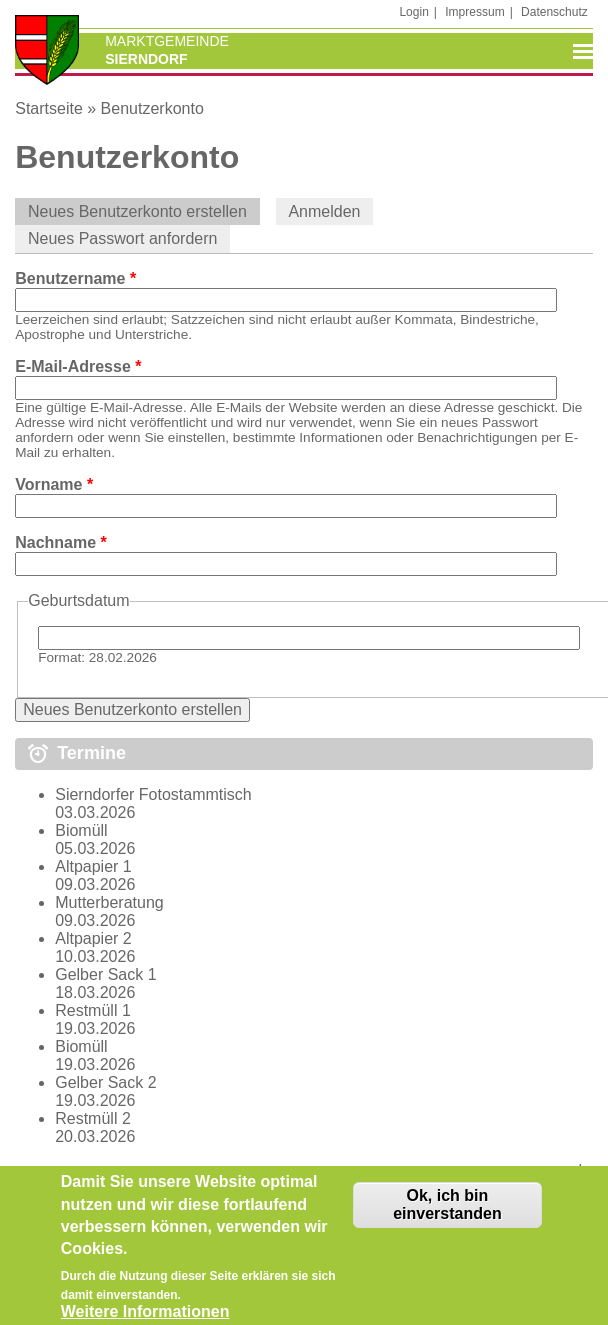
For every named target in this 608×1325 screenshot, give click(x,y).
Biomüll (81, 830)
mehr (574, 1170)
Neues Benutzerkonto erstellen (144, 211)
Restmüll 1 (93, 1010)
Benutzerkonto (152, 108)
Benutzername (75, 278)
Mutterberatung (109, 902)
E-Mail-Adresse (78, 366)
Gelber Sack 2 (105, 1082)
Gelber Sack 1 (105, 974)
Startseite (49, 108)
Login (413, 12)
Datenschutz (554, 12)
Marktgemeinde (167, 41)
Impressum (474, 12)
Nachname (61, 542)
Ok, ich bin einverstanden (447, 1216)
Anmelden (324, 211)
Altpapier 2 (93, 938)
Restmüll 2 (93, 1118)
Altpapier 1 (93, 866)
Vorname (54, 484)
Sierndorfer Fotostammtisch (153, 794)
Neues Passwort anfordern (122, 238)
